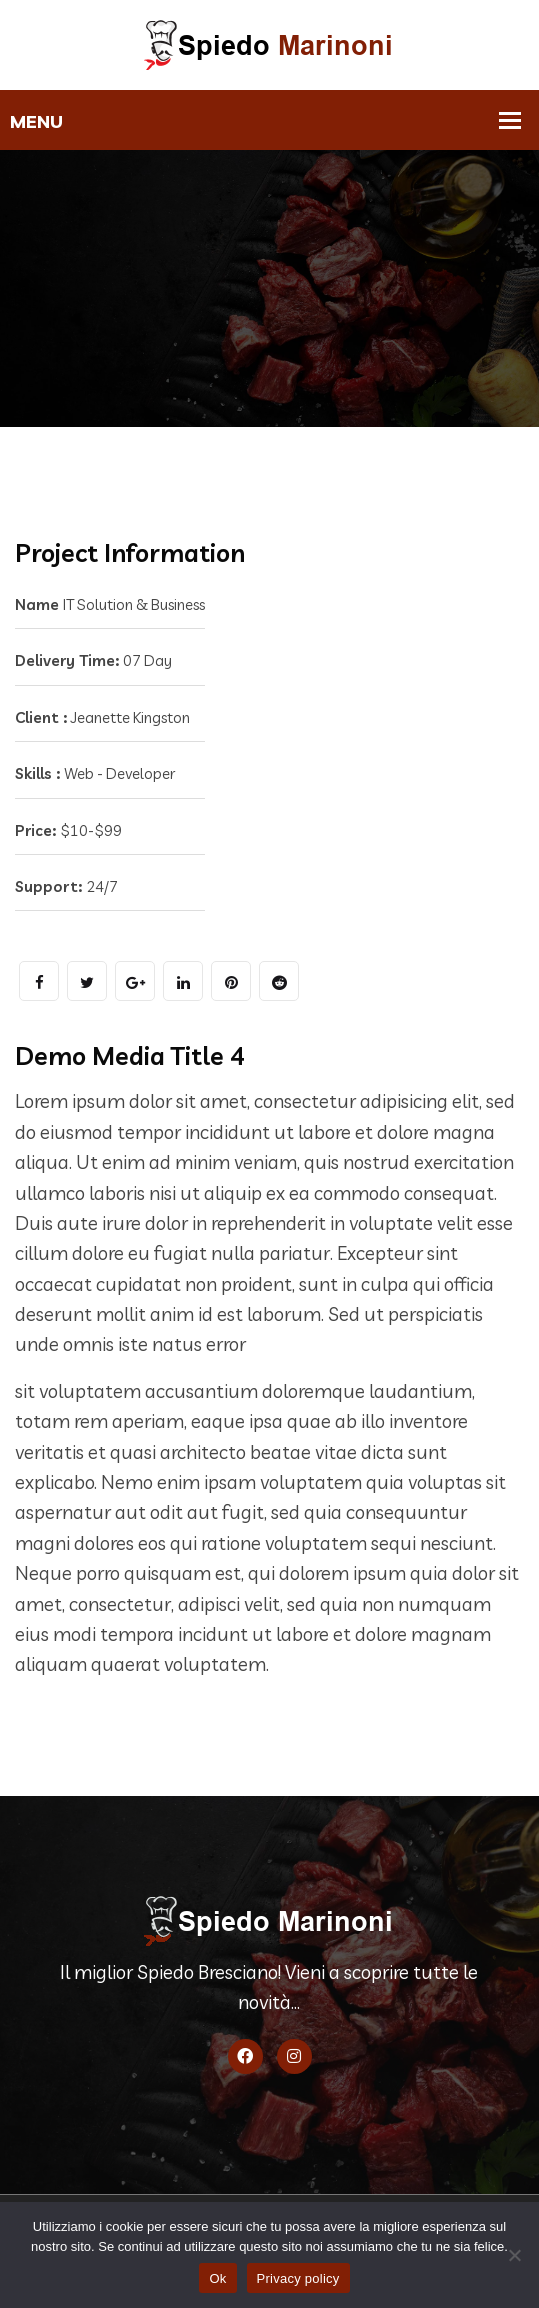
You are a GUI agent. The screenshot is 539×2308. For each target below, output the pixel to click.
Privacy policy (298, 2278)
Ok (217, 2278)
